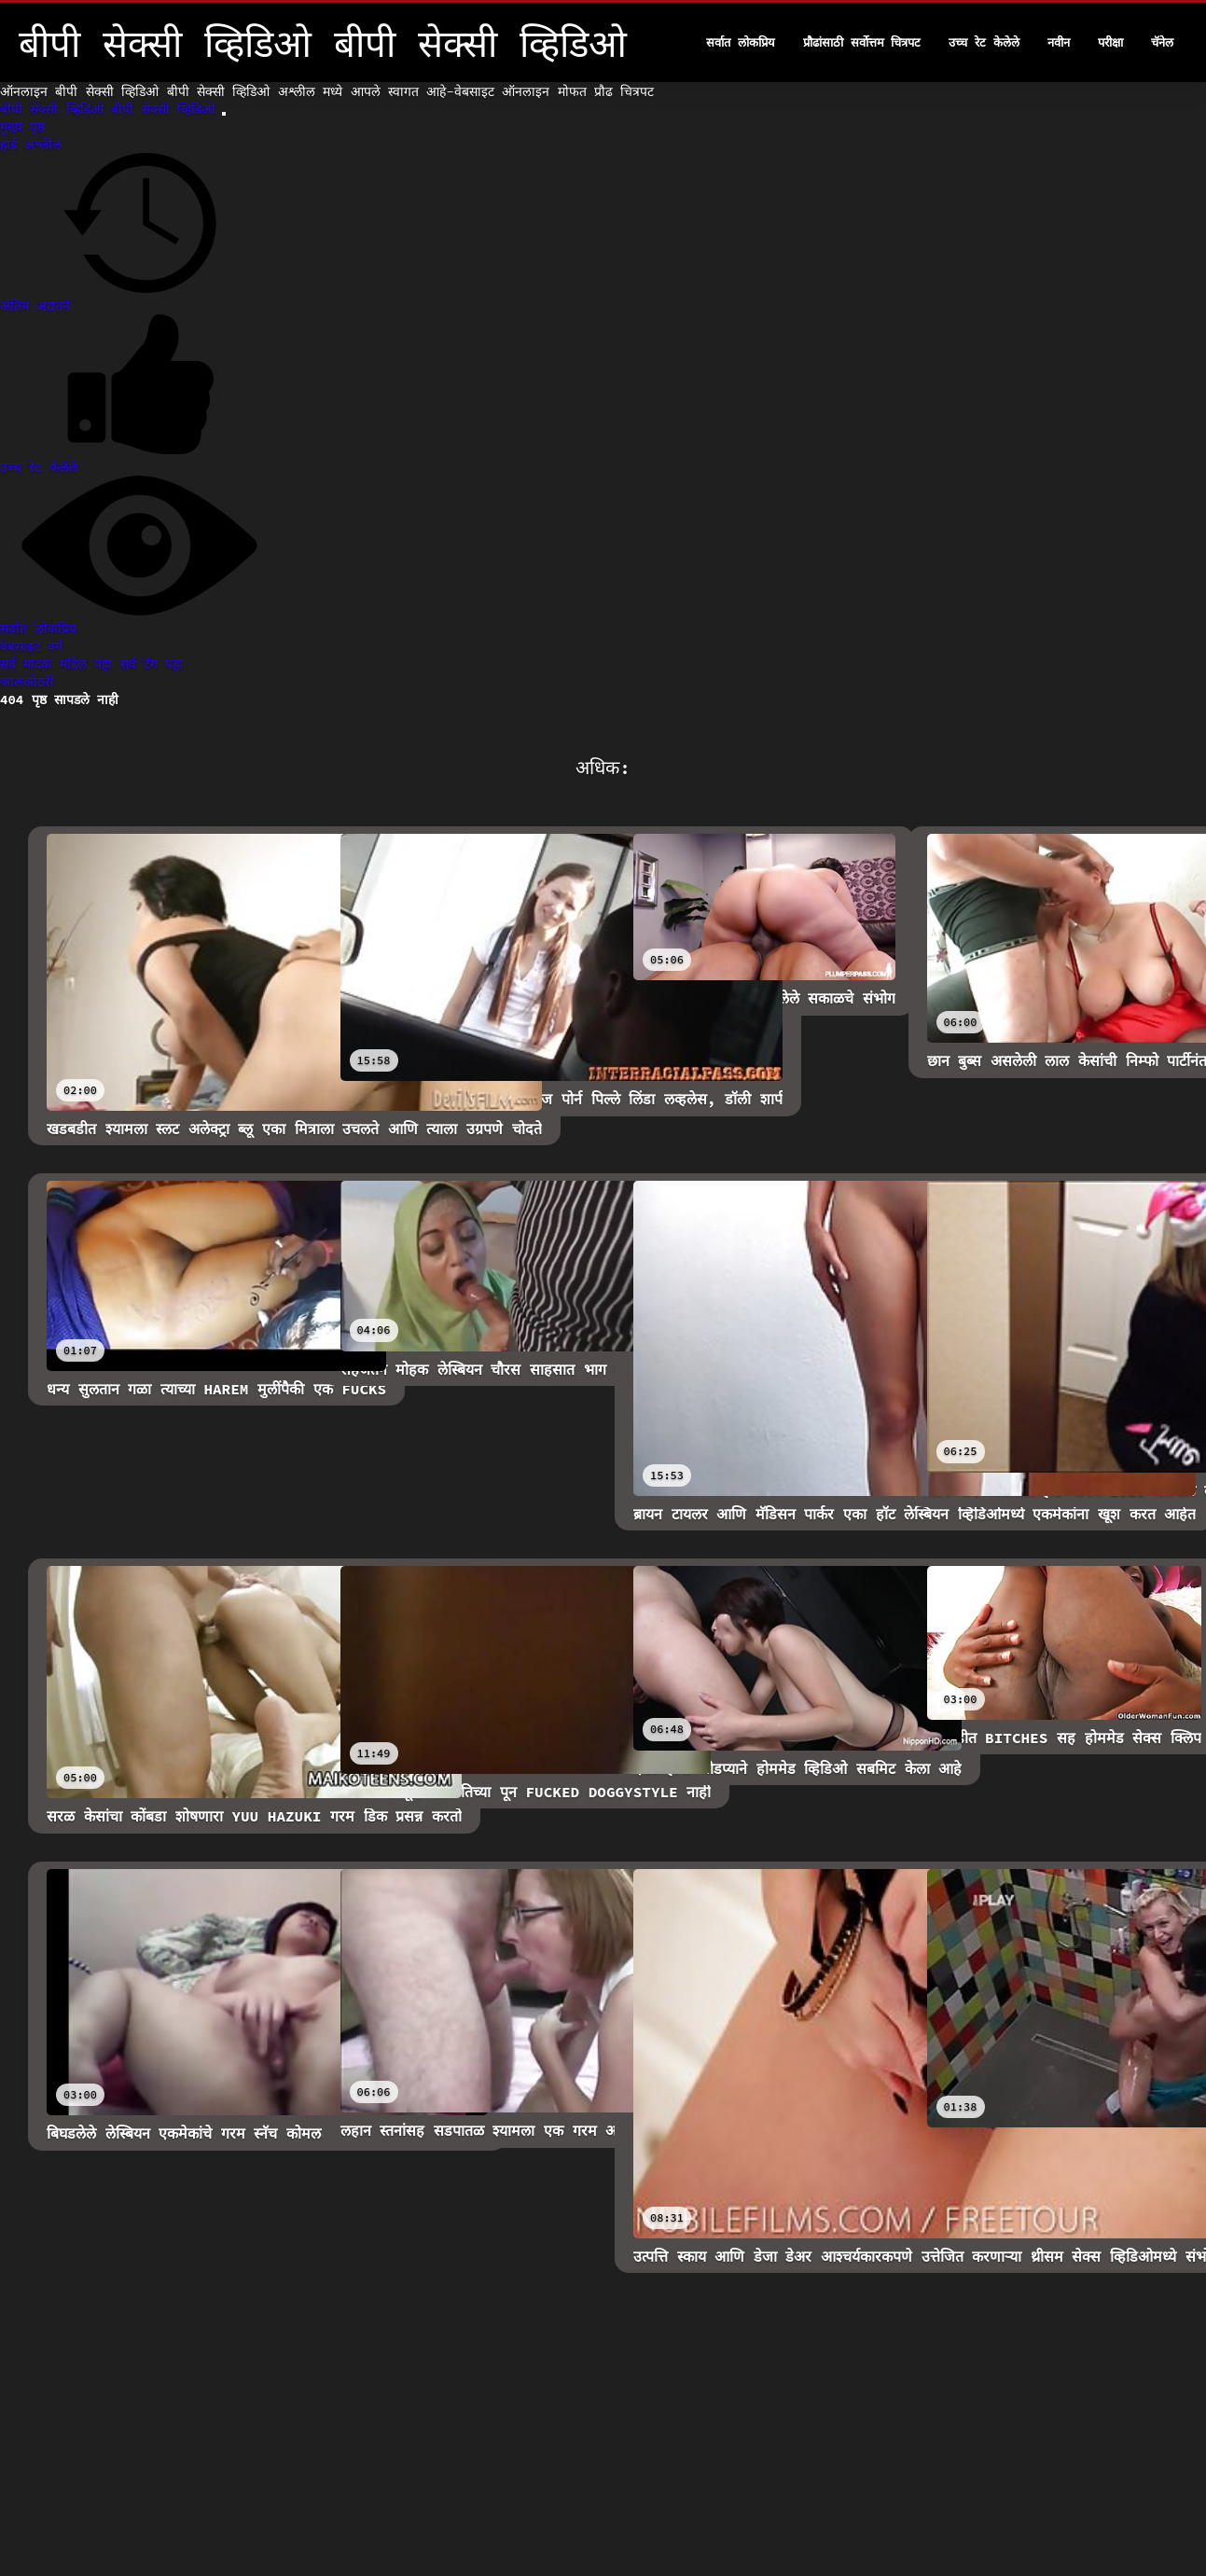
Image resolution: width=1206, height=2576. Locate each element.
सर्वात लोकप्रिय (740, 42)
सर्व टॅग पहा (152, 664)
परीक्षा (1110, 42)
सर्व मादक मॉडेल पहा (60, 664)
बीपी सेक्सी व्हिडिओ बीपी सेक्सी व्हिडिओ (111, 109)
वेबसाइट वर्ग (31, 646)
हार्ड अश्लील (31, 144)
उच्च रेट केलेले (984, 42)
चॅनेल (1162, 42)
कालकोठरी (27, 681)
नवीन (1058, 42)
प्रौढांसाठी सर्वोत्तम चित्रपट (862, 42)
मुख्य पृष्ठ (22, 126)
